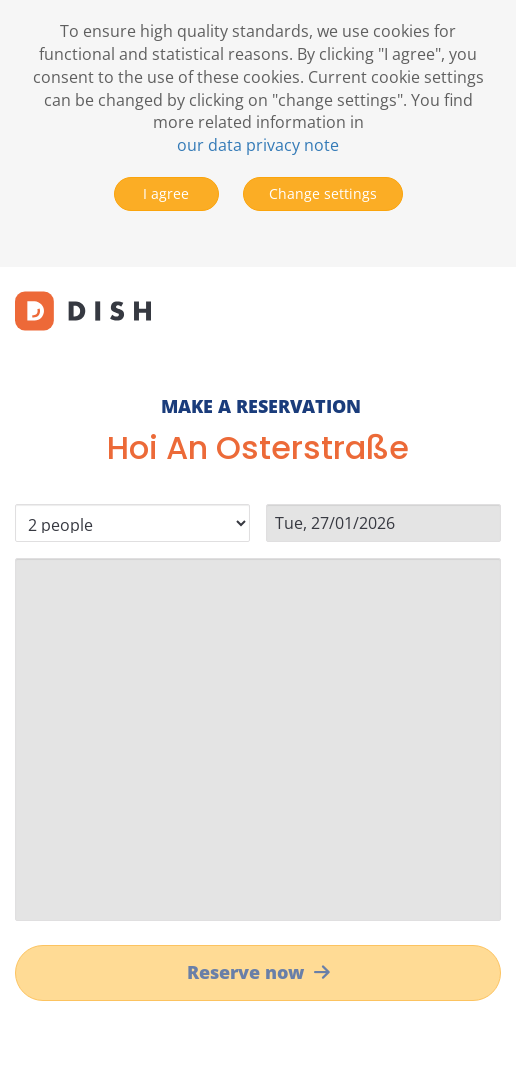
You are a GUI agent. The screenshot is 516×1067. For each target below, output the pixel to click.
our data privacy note (258, 145)
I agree (166, 193)
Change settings (323, 193)
